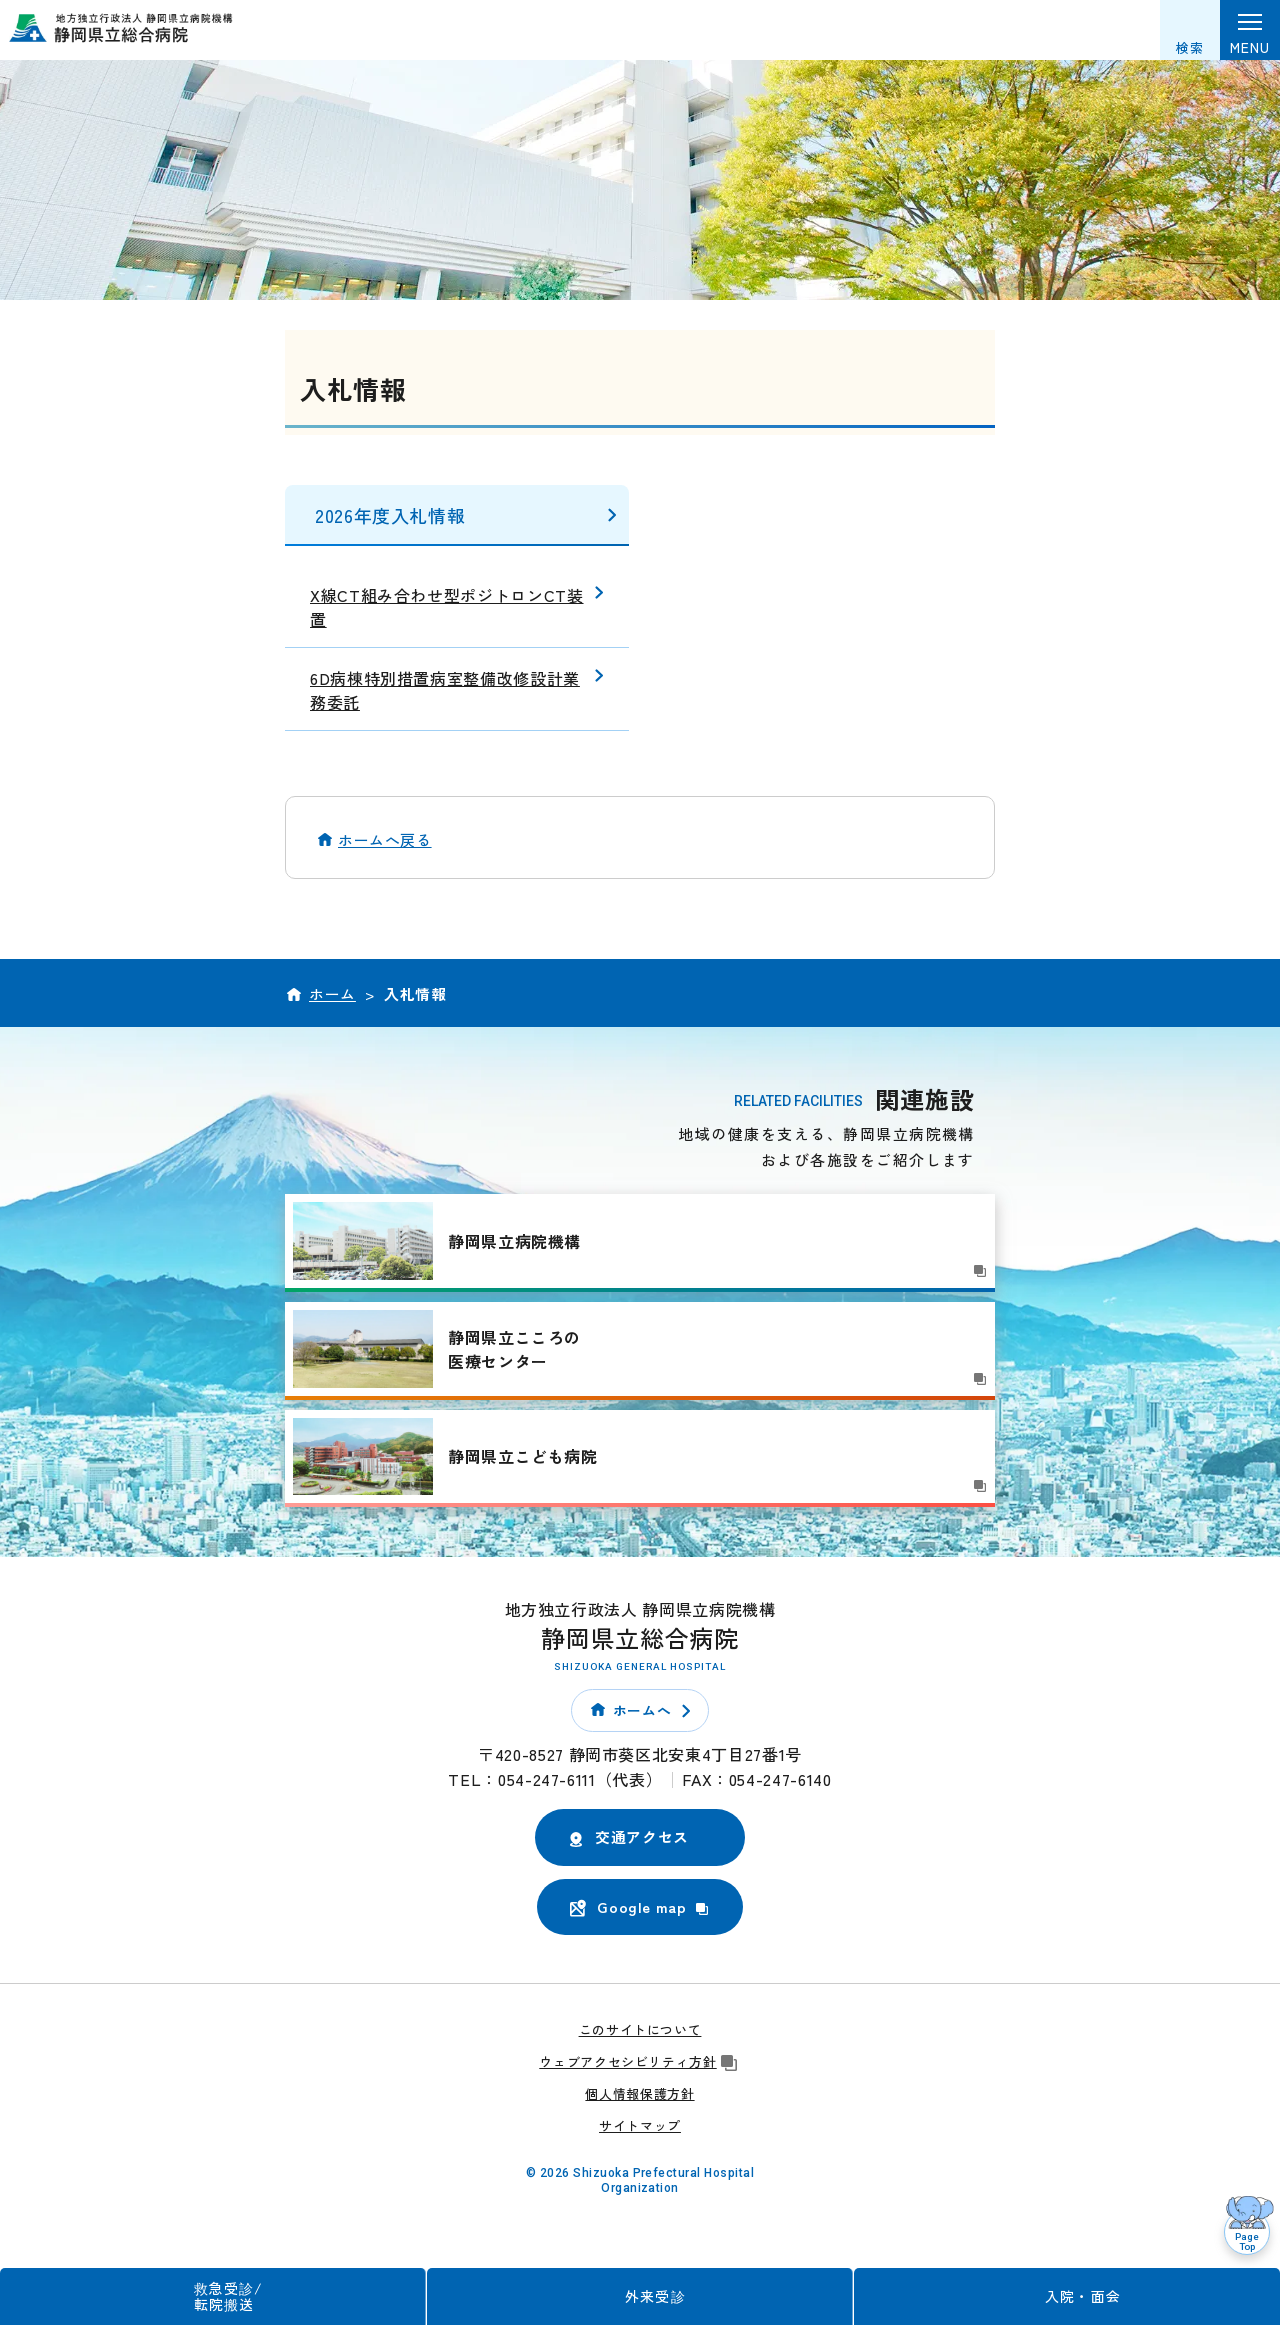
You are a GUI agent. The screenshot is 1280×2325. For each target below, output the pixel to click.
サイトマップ (640, 2125)
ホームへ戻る (385, 839)
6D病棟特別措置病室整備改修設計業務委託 (445, 690)
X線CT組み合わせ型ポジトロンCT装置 (447, 607)
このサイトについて (640, 2029)
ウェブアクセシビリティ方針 (639, 2061)
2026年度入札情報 (390, 515)
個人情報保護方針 (639, 2093)
